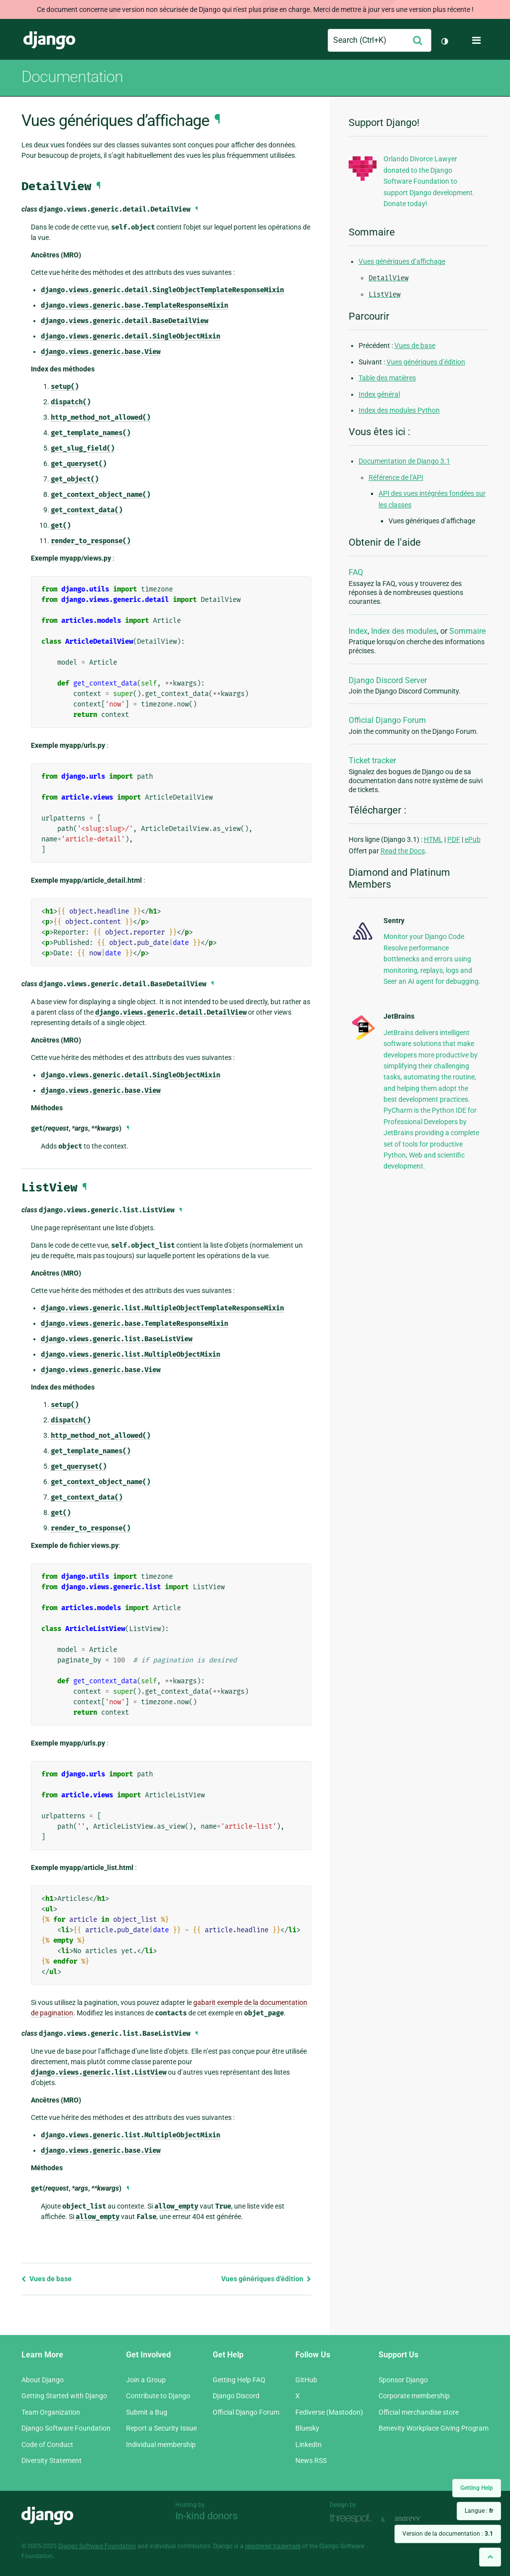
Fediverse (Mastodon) (329, 2412)
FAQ (356, 572)
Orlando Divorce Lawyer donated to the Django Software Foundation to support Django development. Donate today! (429, 181)
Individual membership (161, 2445)
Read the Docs (403, 851)
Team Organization (50, 2412)
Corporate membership (414, 2396)
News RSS (311, 2460)
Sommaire (467, 631)
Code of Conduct (47, 2445)
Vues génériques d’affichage (402, 261)
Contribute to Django (158, 2396)
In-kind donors (206, 2516)
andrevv (418, 2518)
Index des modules (404, 631)
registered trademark (273, 2546)
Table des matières (387, 378)
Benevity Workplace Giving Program (434, 2428)
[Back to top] (490, 2557)
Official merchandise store (419, 2412)
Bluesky (307, 2428)
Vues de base (46, 2279)
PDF (453, 839)
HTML (433, 839)
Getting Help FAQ (239, 2380)
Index (358, 631)
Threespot (353, 2518)
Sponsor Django (403, 2380)
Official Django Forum (387, 720)
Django (49, 40)
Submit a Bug (146, 2412)
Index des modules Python (399, 410)
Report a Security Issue (161, 2428)
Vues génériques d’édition (266, 2279)
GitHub (306, 2380)
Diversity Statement (51, 2460)
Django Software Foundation (66, 2428)
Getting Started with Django (64, 2396)
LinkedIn (308, 2445)
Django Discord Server (388, 680)
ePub (473, 839)
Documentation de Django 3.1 (404, 461)
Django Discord (236, 2396)
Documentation (72, 76)
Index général (379, 394)
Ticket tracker (372, 760)
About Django (42, 2380)
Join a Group (146, 2380)
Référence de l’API (396, 477)
